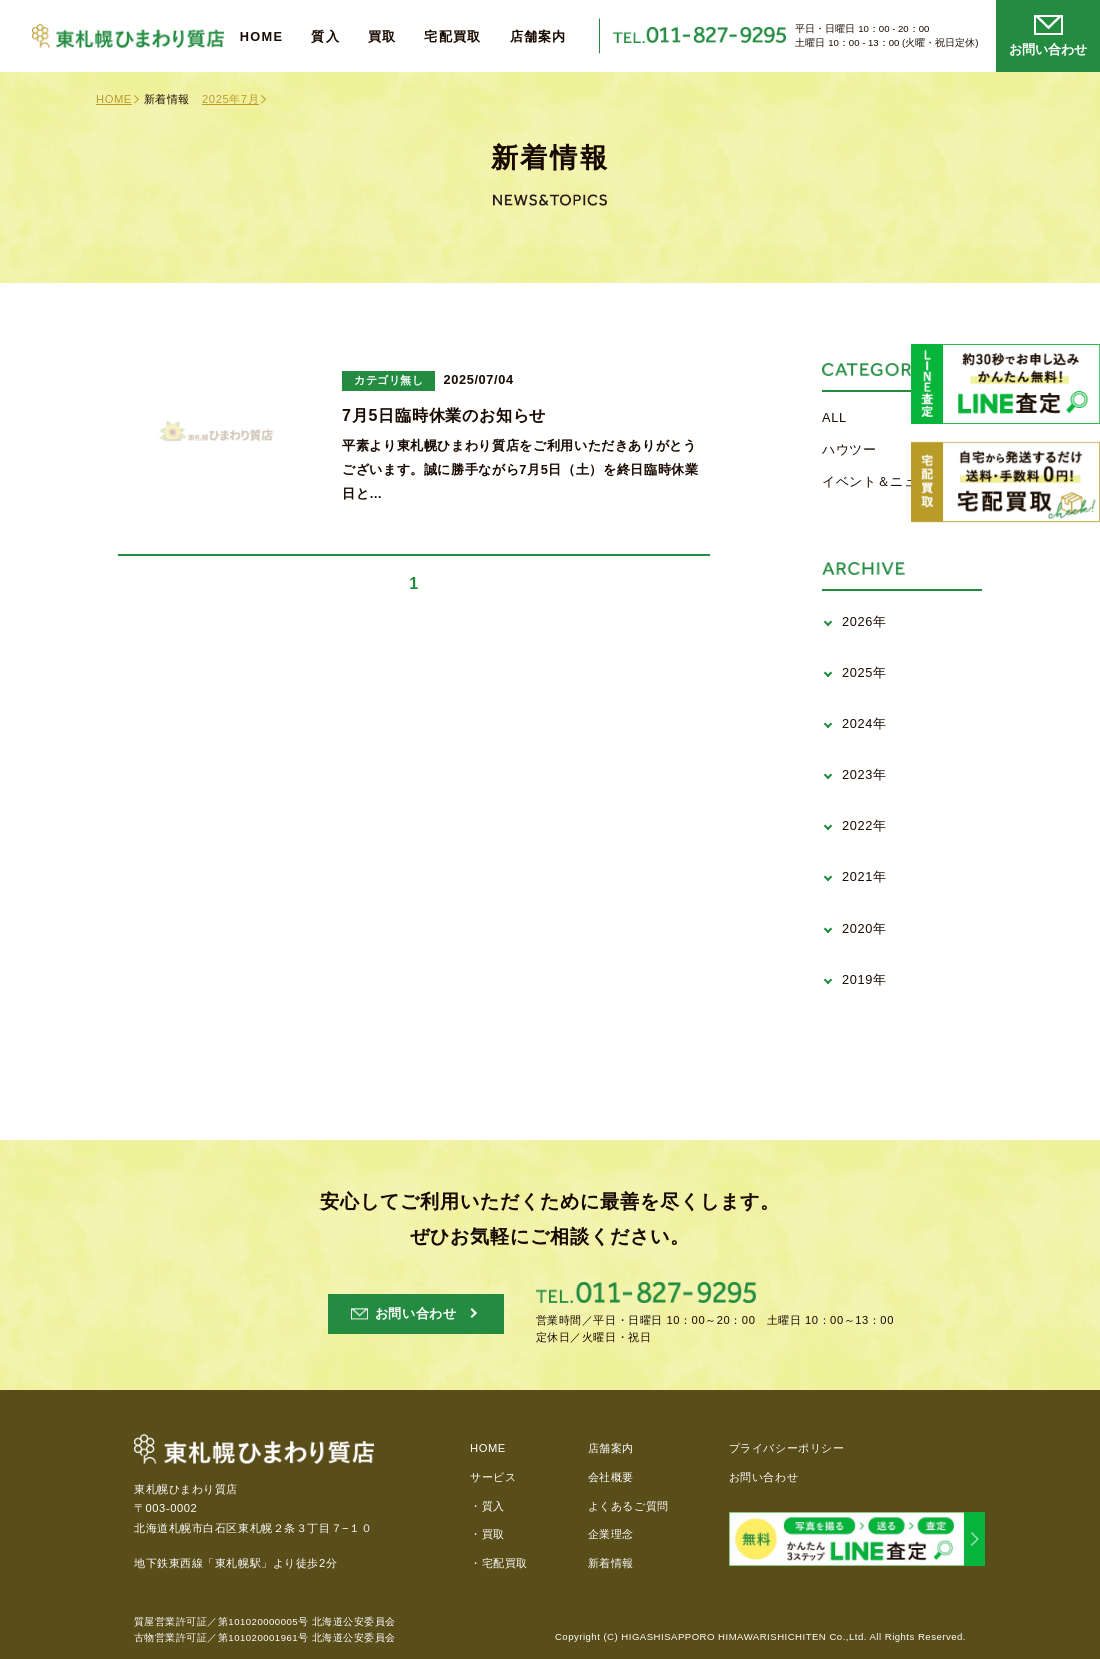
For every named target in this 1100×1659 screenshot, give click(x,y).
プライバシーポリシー (787, 1448)
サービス (493, 1477)
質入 (325, 37)
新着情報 (611, 1563)
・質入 (487, 1506)
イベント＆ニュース (883, 481)
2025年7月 (230, 99)
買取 (382, 37)
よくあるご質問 (628, 1506)
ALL (834, 417)
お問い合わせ (763, 1477)
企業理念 (611, 1534)
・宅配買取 (499, 1563)
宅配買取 (452, 37)
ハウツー (849, 449)
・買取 (487, 1534)
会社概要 (611, 1477)
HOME (262, 37)
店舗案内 (538, 37)
